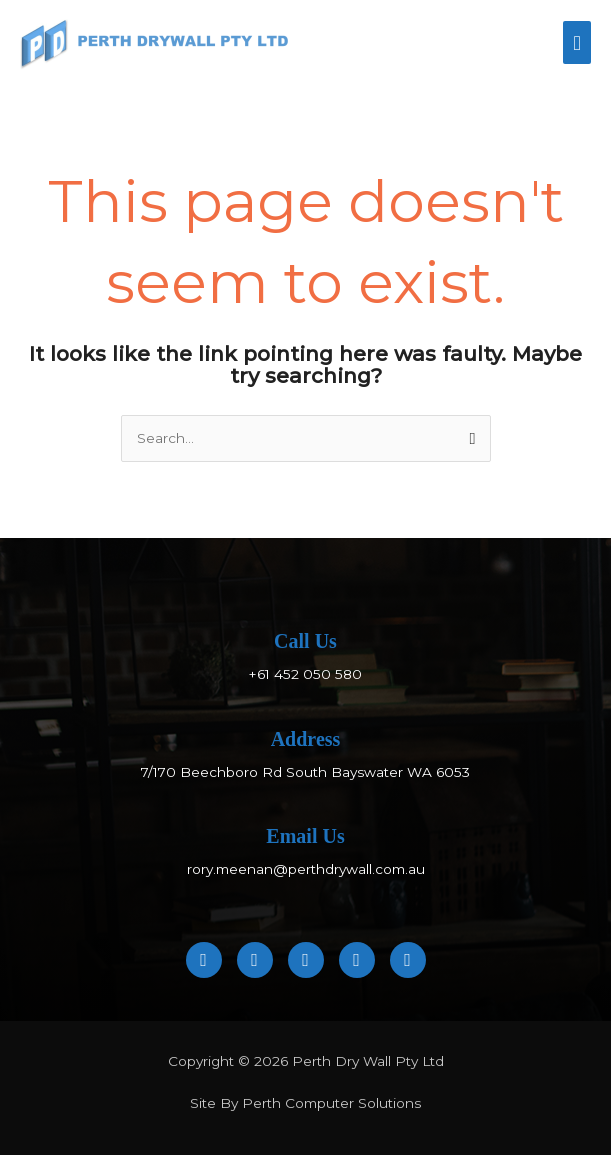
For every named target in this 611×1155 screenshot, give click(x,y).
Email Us (305, 836)
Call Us (305, 641)
